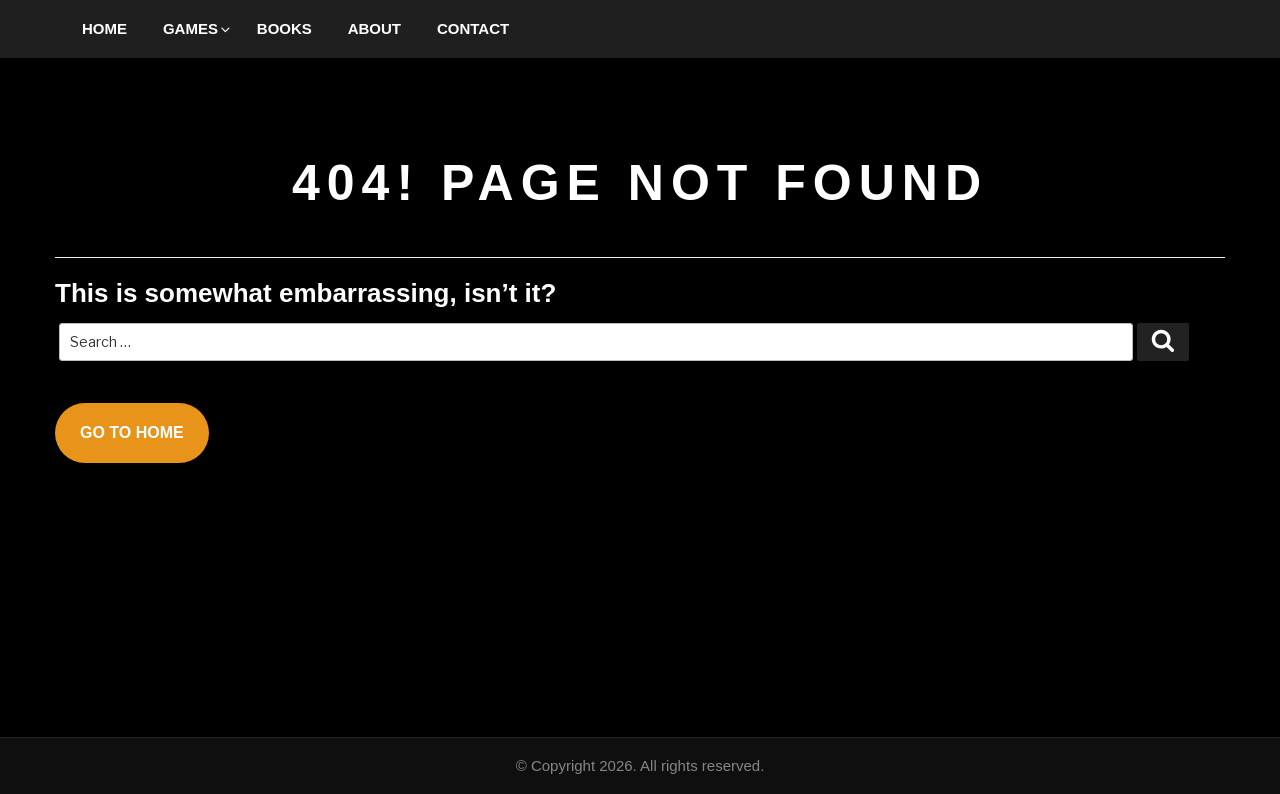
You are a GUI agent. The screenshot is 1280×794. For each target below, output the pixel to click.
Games (198, 28)
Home (104, 28)
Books (284, 28)
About (374, 28)
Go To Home (132, 432)
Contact (473, 28)
